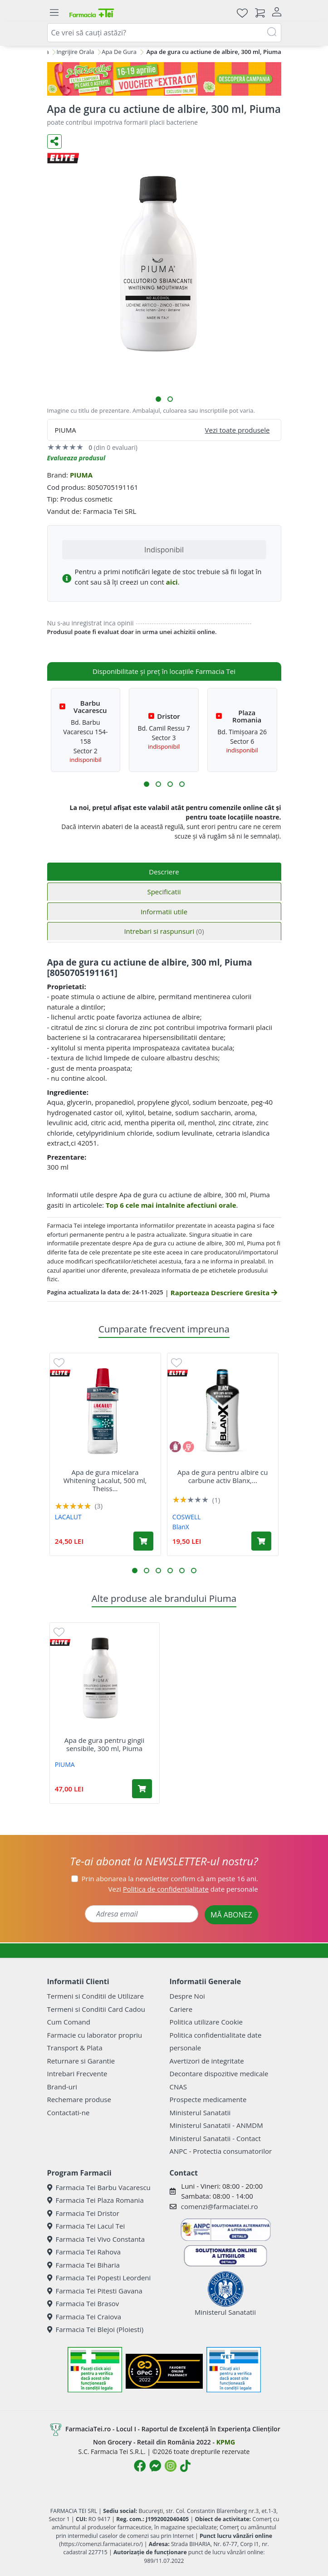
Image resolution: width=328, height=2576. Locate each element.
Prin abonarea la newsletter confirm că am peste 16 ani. (170, 1878)
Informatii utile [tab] (164, 911)
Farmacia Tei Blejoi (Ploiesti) (95, 2329)
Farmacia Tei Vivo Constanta (96, 2239)
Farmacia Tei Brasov (83, 2303)
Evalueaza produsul (76, 458)
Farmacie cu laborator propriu (94, 2034)
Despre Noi (187, 1995)
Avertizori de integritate (207, 2060)
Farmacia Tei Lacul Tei (86, 2225)
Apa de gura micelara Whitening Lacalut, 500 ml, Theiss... (105, 1480)
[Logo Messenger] (155, 2466)
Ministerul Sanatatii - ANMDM (216, 2125)
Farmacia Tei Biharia (83, 2264)
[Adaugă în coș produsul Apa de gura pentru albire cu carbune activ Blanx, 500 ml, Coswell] (261, 1541)
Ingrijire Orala (75, 52)
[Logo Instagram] (170, 2466)
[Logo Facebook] (140, 2466)
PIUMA (81, 474)
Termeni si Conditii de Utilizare (95, 1995)
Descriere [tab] (164, 871)
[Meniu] (54, 12)
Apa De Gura (119, 52)
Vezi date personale (183, 1888)
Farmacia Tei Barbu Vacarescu (99, 2187)
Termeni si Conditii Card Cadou (96, 2009)
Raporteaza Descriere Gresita (224, 1292)
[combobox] (164, 32)
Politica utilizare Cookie (206, 2021)
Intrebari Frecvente (77, 2073)
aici (172, 581)
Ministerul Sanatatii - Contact (215, 2138)
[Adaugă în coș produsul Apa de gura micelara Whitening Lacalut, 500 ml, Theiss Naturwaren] (143, 1541)
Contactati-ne (68, 2112)
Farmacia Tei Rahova (84, 2251)
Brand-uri (62, 2086)
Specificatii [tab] (164, 891)
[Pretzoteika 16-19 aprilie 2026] (164, 79)
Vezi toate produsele (237, 429)
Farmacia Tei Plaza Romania (95, 2200)
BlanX (180, 1526)
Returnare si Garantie (81, 2060)
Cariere (181, 2009)
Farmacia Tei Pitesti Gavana (94, 2290)
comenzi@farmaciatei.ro (219, 2206)
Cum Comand (69, 2021)
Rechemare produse (79, 2099)
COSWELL (186, 1516)
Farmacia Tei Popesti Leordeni (99, 2277)
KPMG (225, 2442)
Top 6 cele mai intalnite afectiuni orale (171, 1205)
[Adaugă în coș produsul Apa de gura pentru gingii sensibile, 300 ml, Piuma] (142, 1788)
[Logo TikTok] (185, 2466)
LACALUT (68, 1516)
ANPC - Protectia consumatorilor (221, 2151)
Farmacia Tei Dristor (83, 2213)
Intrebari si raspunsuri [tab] (164, 931)
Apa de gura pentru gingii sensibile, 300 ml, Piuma (104, 1744)
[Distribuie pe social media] (54, 141)
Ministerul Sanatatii (200, 2112)
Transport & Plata (75, 2047)
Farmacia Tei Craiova (84, 2316)
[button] (158, 399)
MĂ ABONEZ (231, 1915)
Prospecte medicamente (208, 2099)
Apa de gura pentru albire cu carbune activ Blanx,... (222, 1476)
